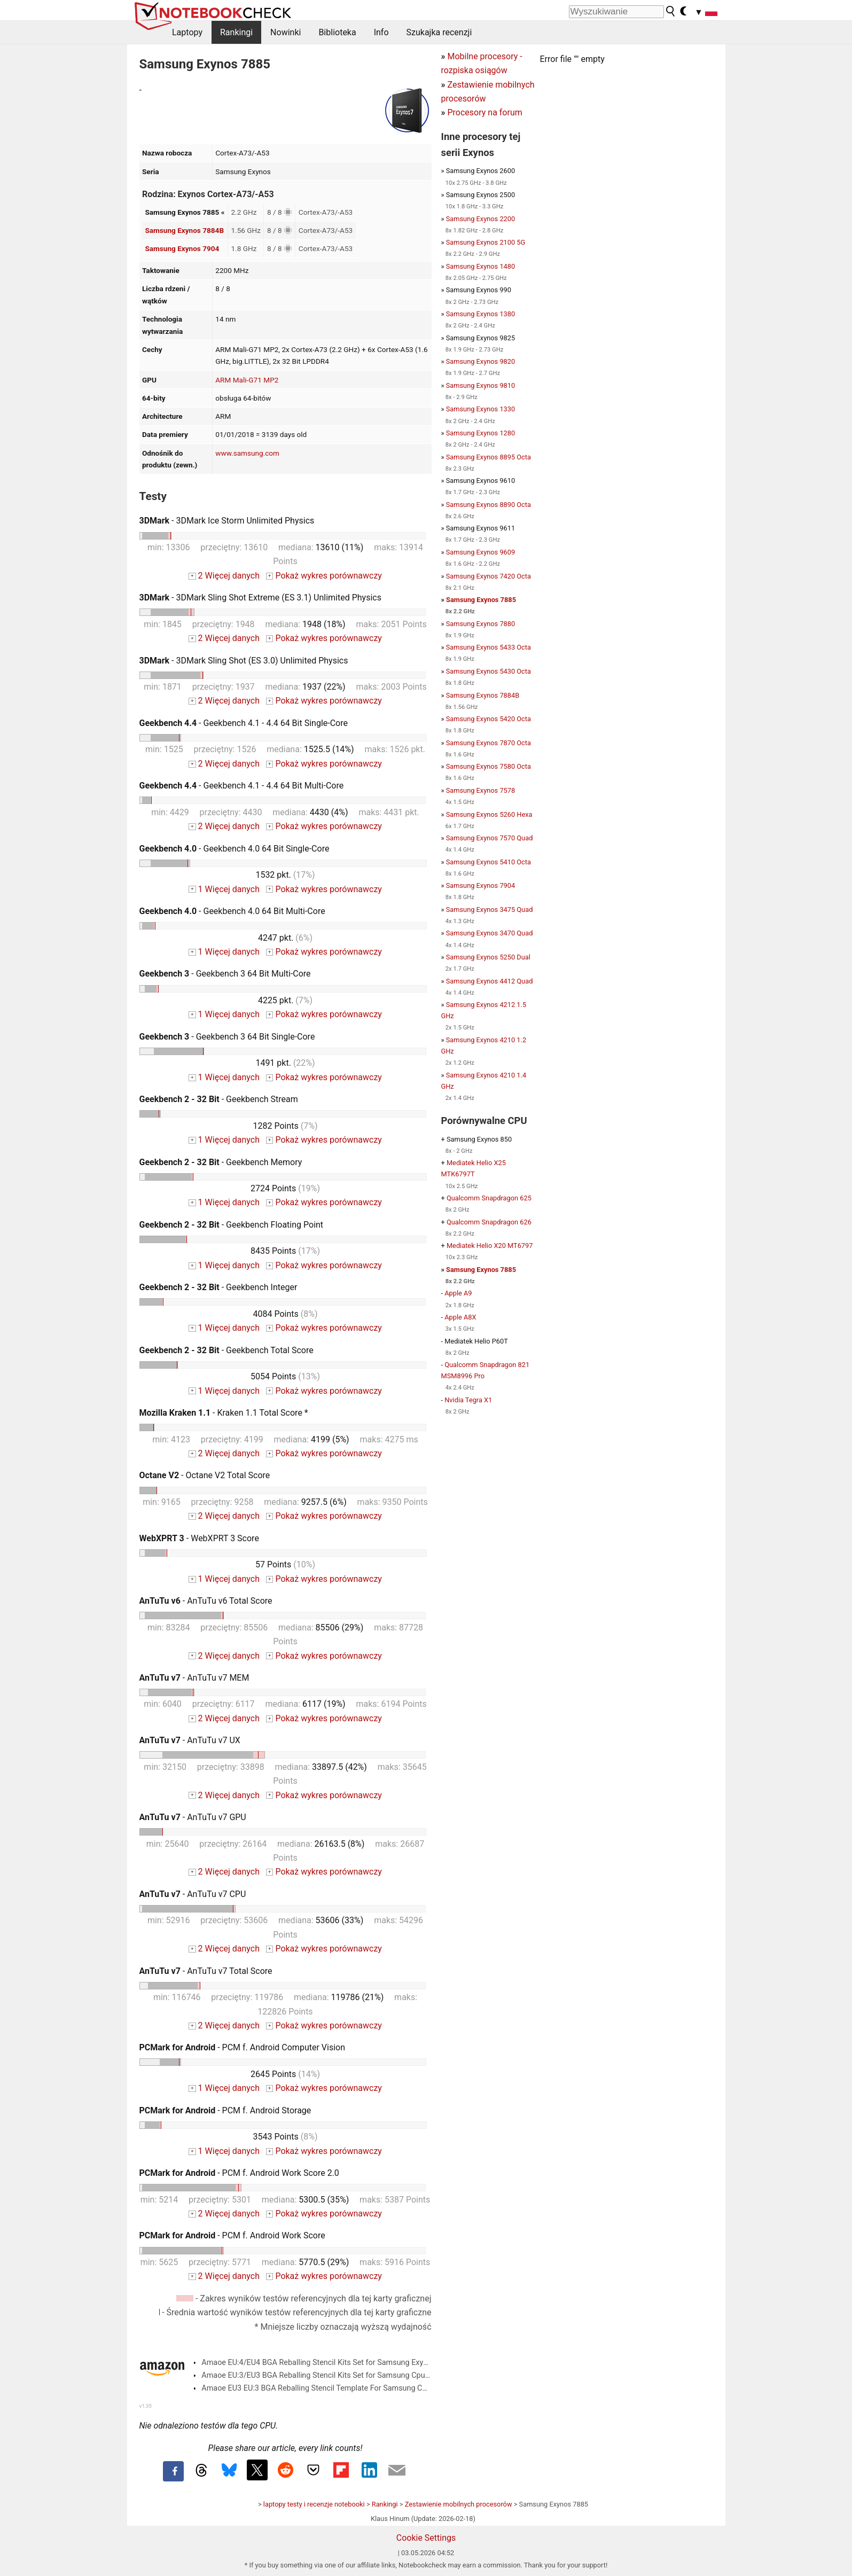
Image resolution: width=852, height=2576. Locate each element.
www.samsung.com (247, 453)
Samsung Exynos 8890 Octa (488, 505)
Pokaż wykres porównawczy (324, 576)
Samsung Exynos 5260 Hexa (489, 814)
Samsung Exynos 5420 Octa (488, 719)
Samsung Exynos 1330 (480, 409)
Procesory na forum (484, 112)
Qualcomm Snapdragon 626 (489, 1222)
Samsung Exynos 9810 (480, 385)
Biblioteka (337, 32)
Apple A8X (460, 1317)
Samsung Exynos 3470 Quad (489, 933)
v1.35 (145, 2406)
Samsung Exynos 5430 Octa (488, 671)
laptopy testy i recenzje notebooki (314, 2504)
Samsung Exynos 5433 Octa (488, 647)
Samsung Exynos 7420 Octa (488, 576)
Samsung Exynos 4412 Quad (489, 981)
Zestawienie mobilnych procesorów (458, 2504)
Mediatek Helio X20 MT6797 (490, 1246)
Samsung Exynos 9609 (480, 552)
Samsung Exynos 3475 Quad (489, 909)
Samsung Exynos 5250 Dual (488, 957)
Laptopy (187, 32)
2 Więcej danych (224, 576)
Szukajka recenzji (439, 32)
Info (381, 32)
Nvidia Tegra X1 (468, 1400)
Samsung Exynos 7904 (182, 248)
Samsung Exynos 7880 (480, 624)
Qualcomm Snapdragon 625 (489, 1198)
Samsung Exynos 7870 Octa (488, 743)
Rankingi (236, 32)
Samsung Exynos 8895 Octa (488, 457)
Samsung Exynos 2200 (480, 219)
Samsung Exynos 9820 (480, 361)
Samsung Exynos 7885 (481, 600)
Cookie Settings (426, 2538)
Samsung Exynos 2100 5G (486, 242)
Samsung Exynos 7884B (184, 230)
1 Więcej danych (224, 889)
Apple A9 (458, 1293)
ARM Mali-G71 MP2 (246, 380)
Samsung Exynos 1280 (480, 433)
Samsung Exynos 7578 (480, 790)
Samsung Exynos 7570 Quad (489, 838)
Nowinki (285, 32)
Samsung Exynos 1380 (480, 314)
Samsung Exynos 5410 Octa (488, 862)
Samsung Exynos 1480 (480, 266)
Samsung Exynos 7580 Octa (488, 766)
